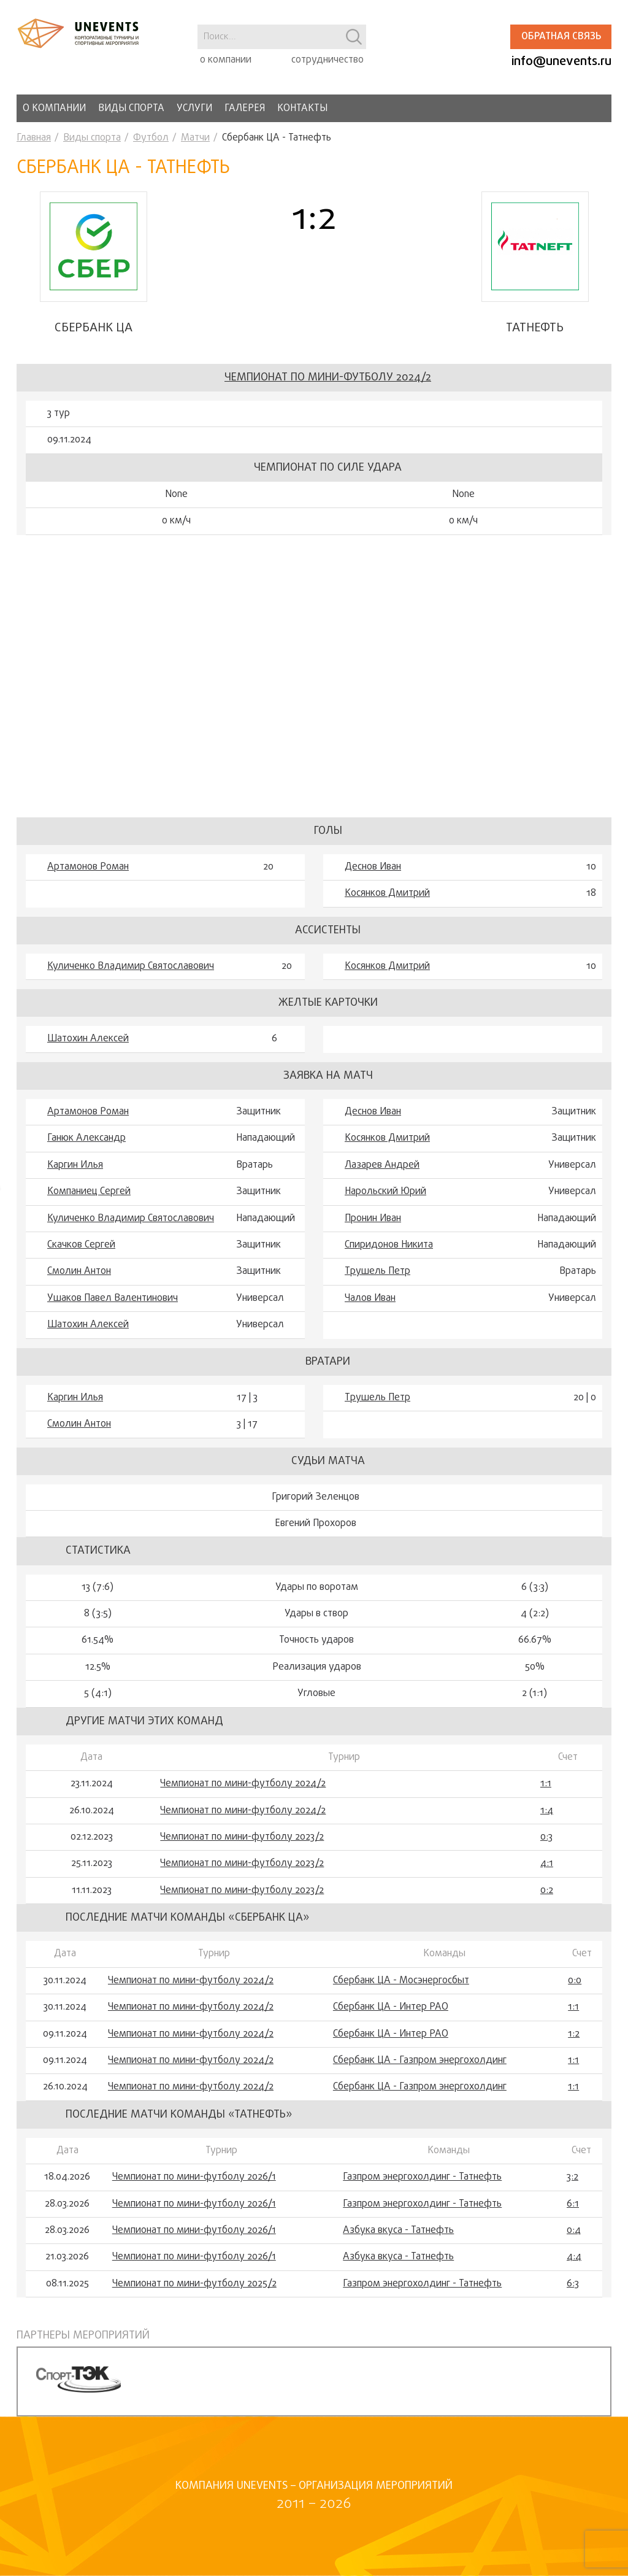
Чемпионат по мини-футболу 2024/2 (327, 377)
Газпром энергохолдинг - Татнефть (422, 2177)
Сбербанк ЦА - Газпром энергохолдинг (420, 2060)
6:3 (573, 2284)
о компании (225, 60)
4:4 (574, 2257)
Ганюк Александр (86, 1138)
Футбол (151, 138)
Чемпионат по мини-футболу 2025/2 (194, 2284)
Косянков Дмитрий (387, 893)
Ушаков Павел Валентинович (112, 1298)
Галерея (244, 108)
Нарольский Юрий (385, 1191)
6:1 (573, 2204)
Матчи (195, 138)
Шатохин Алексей (88, 1039)
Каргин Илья (75, 1165)
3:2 (572, 2177)
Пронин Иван (373, 1218)
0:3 (546, 1837)
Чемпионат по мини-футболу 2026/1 (194, 2177)
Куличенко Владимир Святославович (130, 966)
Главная (34, 138)
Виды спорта (131, 108)
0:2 (546, 1890)
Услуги (194, 108)
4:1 (546, 1863)
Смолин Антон (79, 1271)
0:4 (574, 2230)
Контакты (302, 108)
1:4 (546, 1811)
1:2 (574, 2034)
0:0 (574, 1981)
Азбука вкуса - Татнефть (398, 2230)
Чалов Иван (370, 1298)
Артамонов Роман (88, 867)
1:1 (545, 1784)
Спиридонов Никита (389, 1245)
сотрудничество (327, 60)
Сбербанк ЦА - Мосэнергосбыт (401, 1981)
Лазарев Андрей (382, 1165)
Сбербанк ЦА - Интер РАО (390, 2007)
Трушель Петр (377, 1271)
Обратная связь (561, 36)
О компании (54, 108)
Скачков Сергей (81, 1245)
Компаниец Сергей (89, 1191)
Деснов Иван (373, 867)
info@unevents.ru (561, 61)
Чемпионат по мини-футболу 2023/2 (242, 1837)
